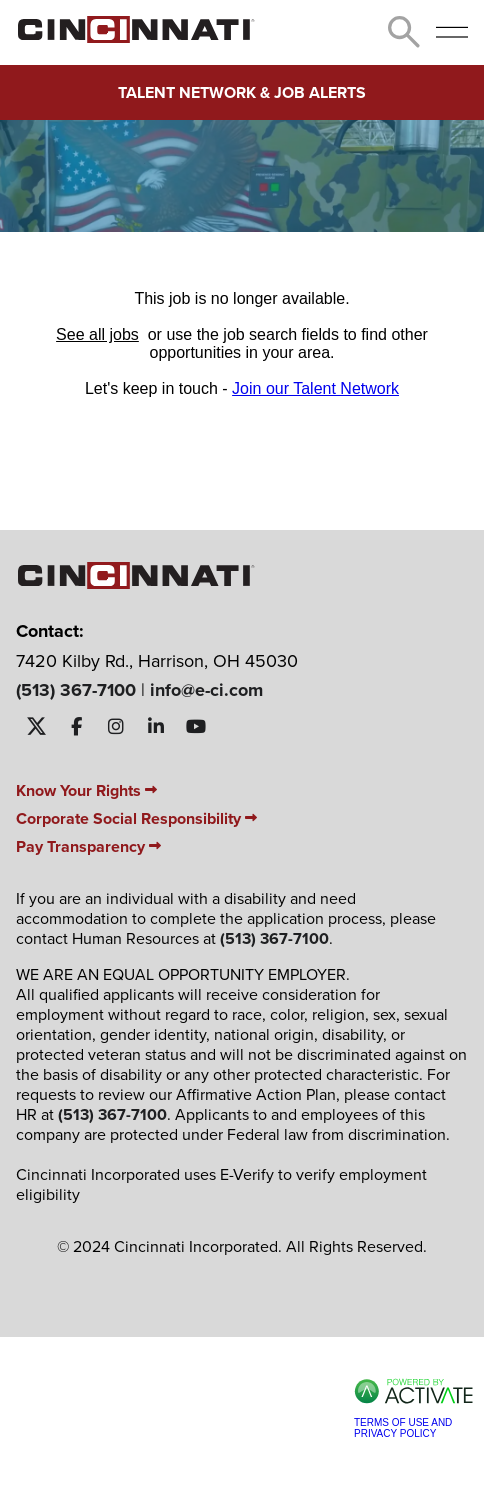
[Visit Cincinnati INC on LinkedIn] (156, 727)
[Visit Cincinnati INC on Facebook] (76, 727)
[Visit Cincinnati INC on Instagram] (116, 727)
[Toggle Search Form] (404, 32)
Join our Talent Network (315, 388)
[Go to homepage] (136, 37)
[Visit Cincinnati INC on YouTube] (196, 727)
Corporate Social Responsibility (136, 818)
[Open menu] (452, 32)
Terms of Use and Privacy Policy (403, 1428)
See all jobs (97, 334)
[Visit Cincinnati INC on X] (36, 727)
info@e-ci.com (206, 690)
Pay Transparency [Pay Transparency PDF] (88, 846)
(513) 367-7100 (76, 690)
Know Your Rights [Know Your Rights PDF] (86, 790)
